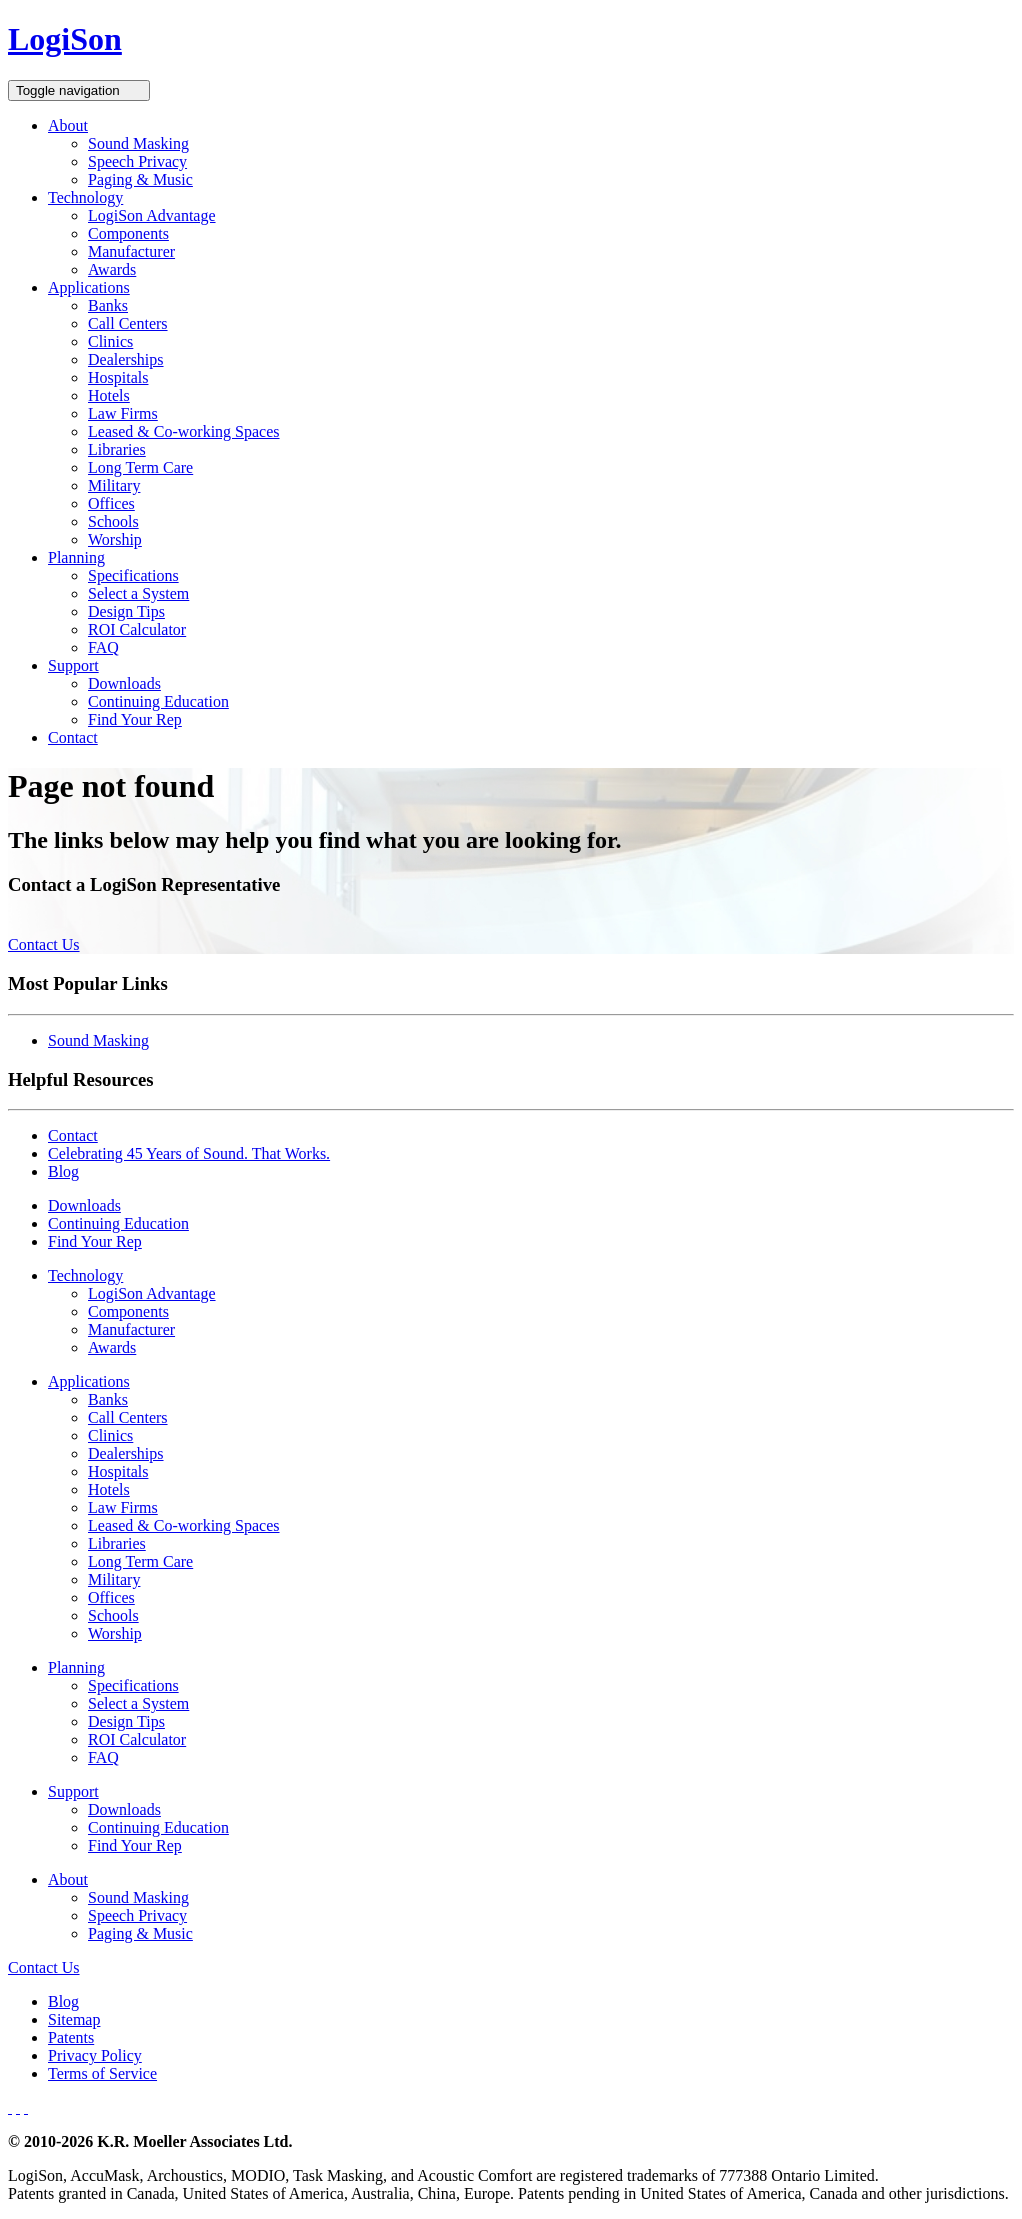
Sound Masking (138, 143)
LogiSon (65, 39)
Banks (108, 305)
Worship (115, 539)
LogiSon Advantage (152, 215)
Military (114, 485)
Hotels (109, 395)
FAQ (103, 647)
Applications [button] (89, 287)
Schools (113, 521)
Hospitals (118, 377)
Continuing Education (158, 701)
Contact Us (44, 944)
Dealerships (126, 359)
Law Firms (123, 413)
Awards (112, 269)
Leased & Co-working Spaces (184, 431)
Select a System (138, 593)
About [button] (68, 125)
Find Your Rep (135, 719)
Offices (111, 503)
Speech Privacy (137, 161)
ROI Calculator (137, 629)
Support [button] (73, 665)
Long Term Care (140, 467)
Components (128, 233)
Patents (71, 2037)
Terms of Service (102, 2073)
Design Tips (126, 611)
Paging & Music (140, 179)
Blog (63, 1171)
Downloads (124, 683)
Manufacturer (131, 251)
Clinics (110, 341)
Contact (73, 737)
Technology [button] (85, 197)
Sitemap (74, 2019)
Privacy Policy (95, 2055)
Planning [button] (76, 557)
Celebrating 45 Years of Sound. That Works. (189, 1153)
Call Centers (128, 323)
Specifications (133, 575)
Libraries (117, 449)
